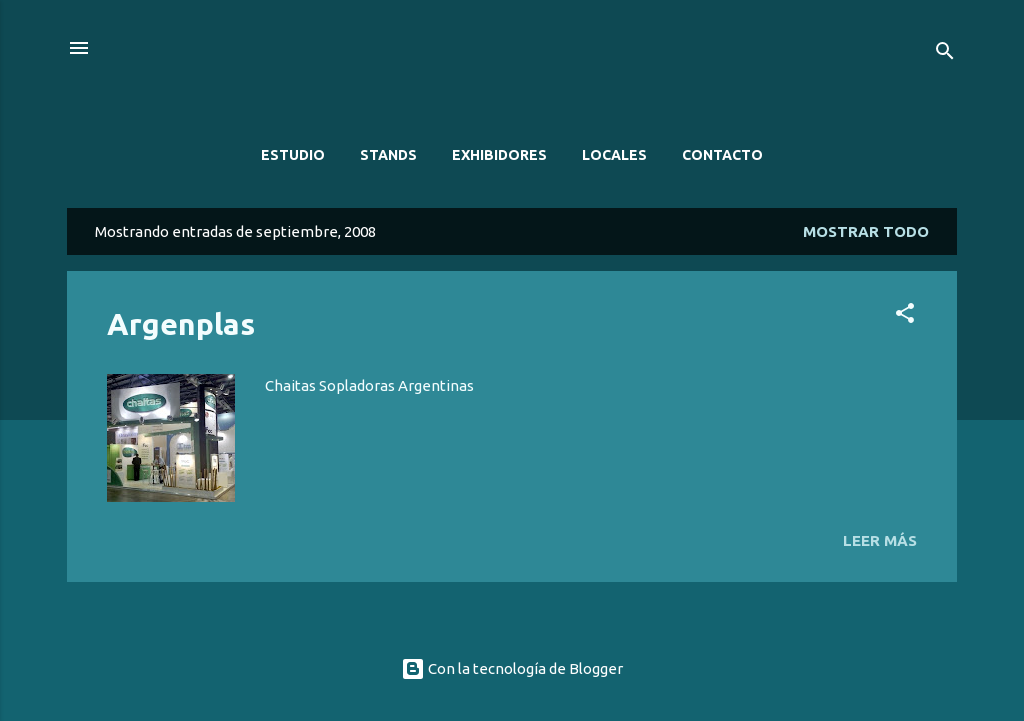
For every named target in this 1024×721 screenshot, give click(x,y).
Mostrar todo (866, 231)
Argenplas (181, 324)
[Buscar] (945, 54)
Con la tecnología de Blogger (512, 668)
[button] (905, 316)
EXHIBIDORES (499, 155)
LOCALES (614, 155)
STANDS (388, 155)
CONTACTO (722, 155)
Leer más (880, 540)
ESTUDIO (293, 155)
